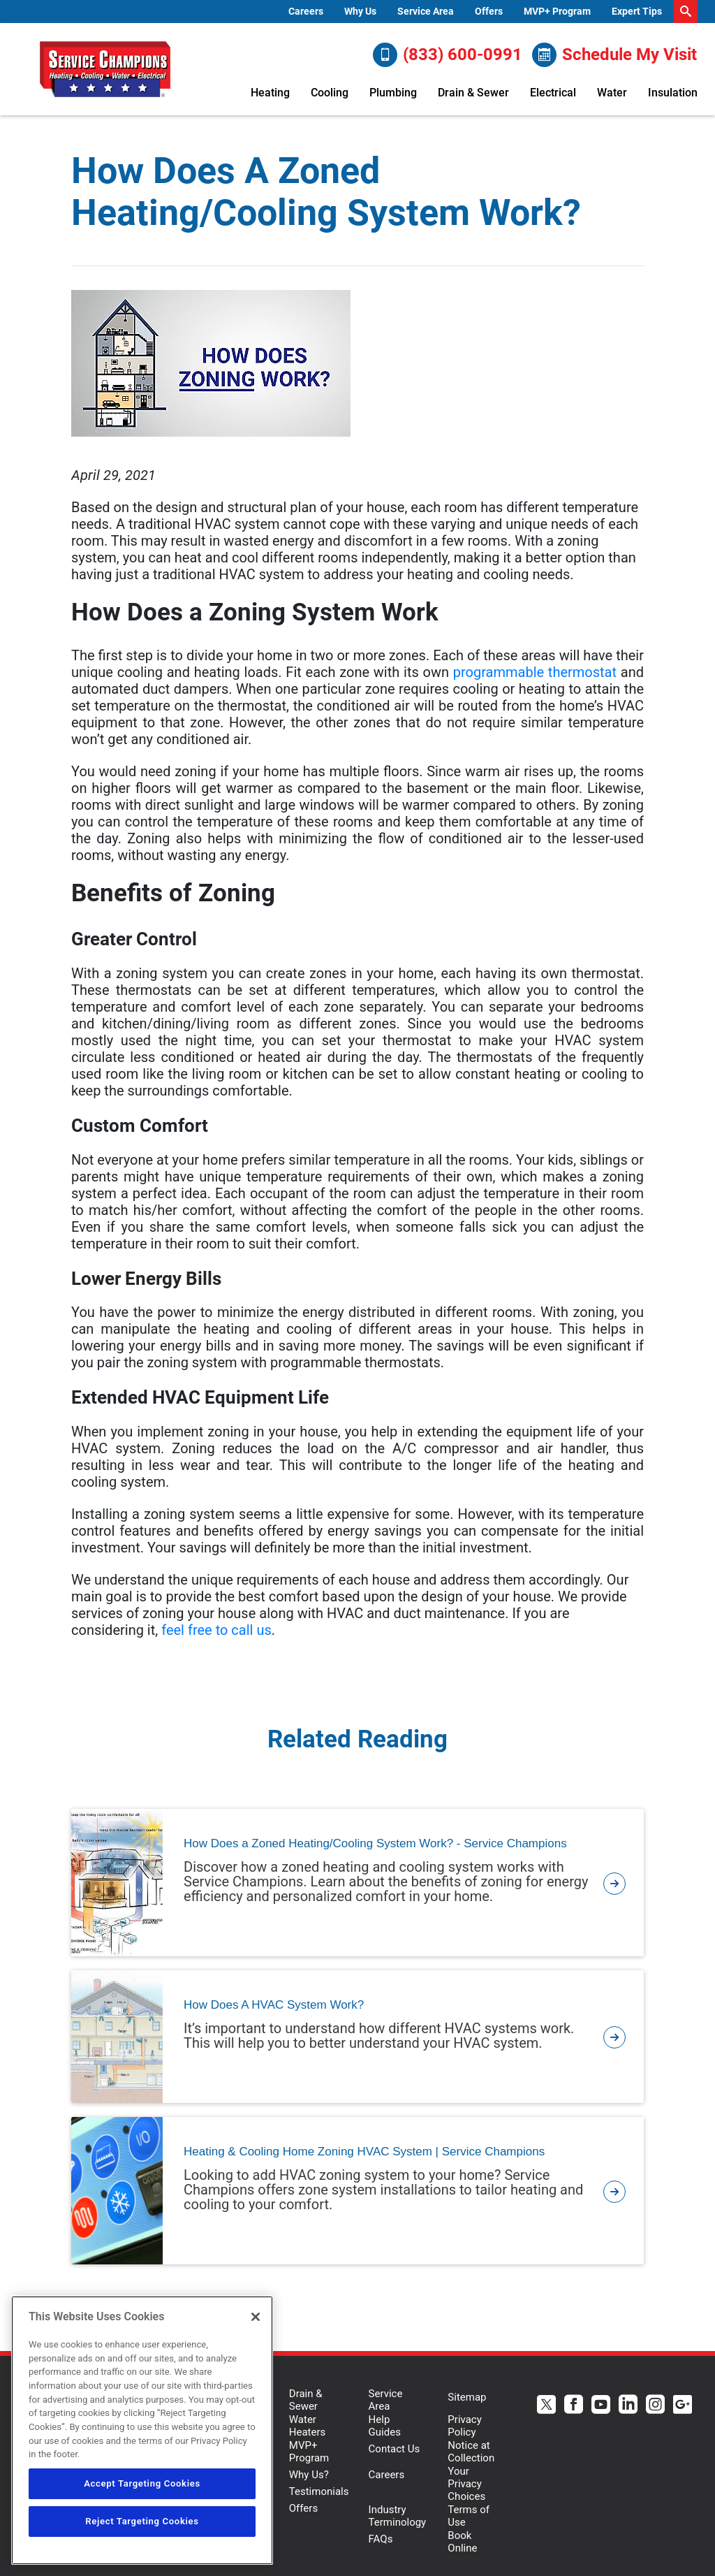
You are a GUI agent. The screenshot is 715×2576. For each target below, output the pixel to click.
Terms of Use (468, 2515)
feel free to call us (216, 1630)
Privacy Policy (464, 2425)
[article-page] (614, 1883)
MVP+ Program (557, 11)
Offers (489, 11)
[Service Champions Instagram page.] (655, 2405)
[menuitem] (306, 11)
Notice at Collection (471, 2451)
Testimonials (319, 2491)
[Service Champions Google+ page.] (682, 2405)
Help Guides (385, 2425)
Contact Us (394, 2449)
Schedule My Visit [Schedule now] (614, 55)
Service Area (425, 11)
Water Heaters (307, 2425)
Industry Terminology (398, 2515)
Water (612, 92)
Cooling (329, 92)
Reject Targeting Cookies (141, 2521)
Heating (270, 92)
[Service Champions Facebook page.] (573, 2405)
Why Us (360, 11)
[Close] (255, 2316)
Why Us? (309, 2474)
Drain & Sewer (473, 92)
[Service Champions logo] (104, 69)
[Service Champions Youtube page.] (600, 2405)
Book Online (462, 2541)
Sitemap (467, 2397)
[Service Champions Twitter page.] (546, 2405)
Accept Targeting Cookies (142, 2483)
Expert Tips (637, 11)
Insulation (673, 92)
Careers (305, 11)
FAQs (381, 2539)
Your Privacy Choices (466, 2484)
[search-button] (686, 11)
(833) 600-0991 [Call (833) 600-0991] (447, 55)
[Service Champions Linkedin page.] (628, 2405)
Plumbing (393, 92)
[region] (142, 2430)
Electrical (553, 92)
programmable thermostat (535, 672)
